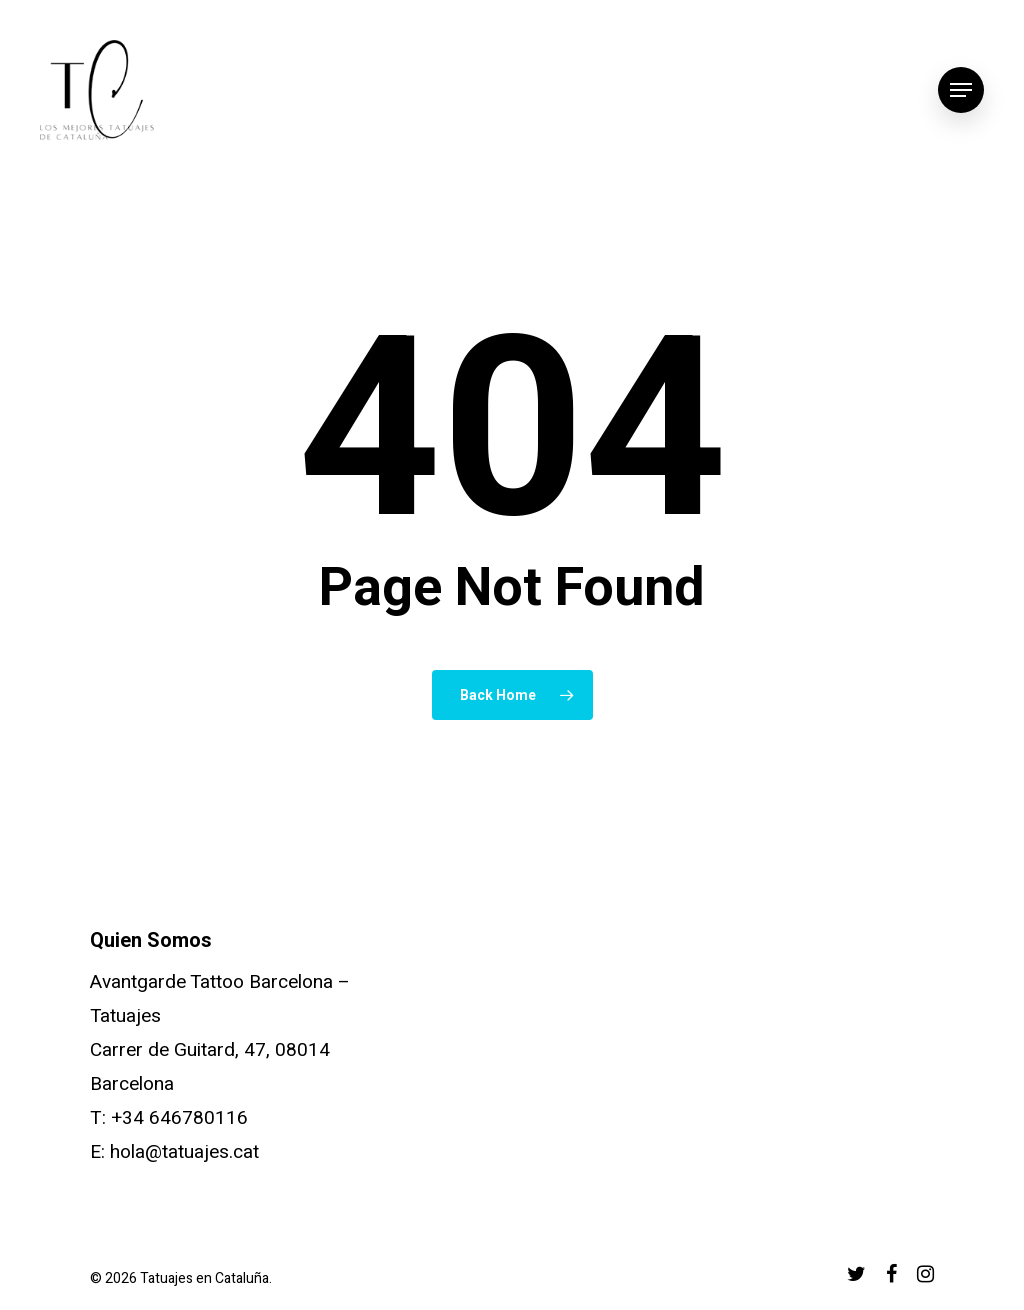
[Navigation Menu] (961, 90)
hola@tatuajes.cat (184, 1152)
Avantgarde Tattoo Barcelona (211, 982)
